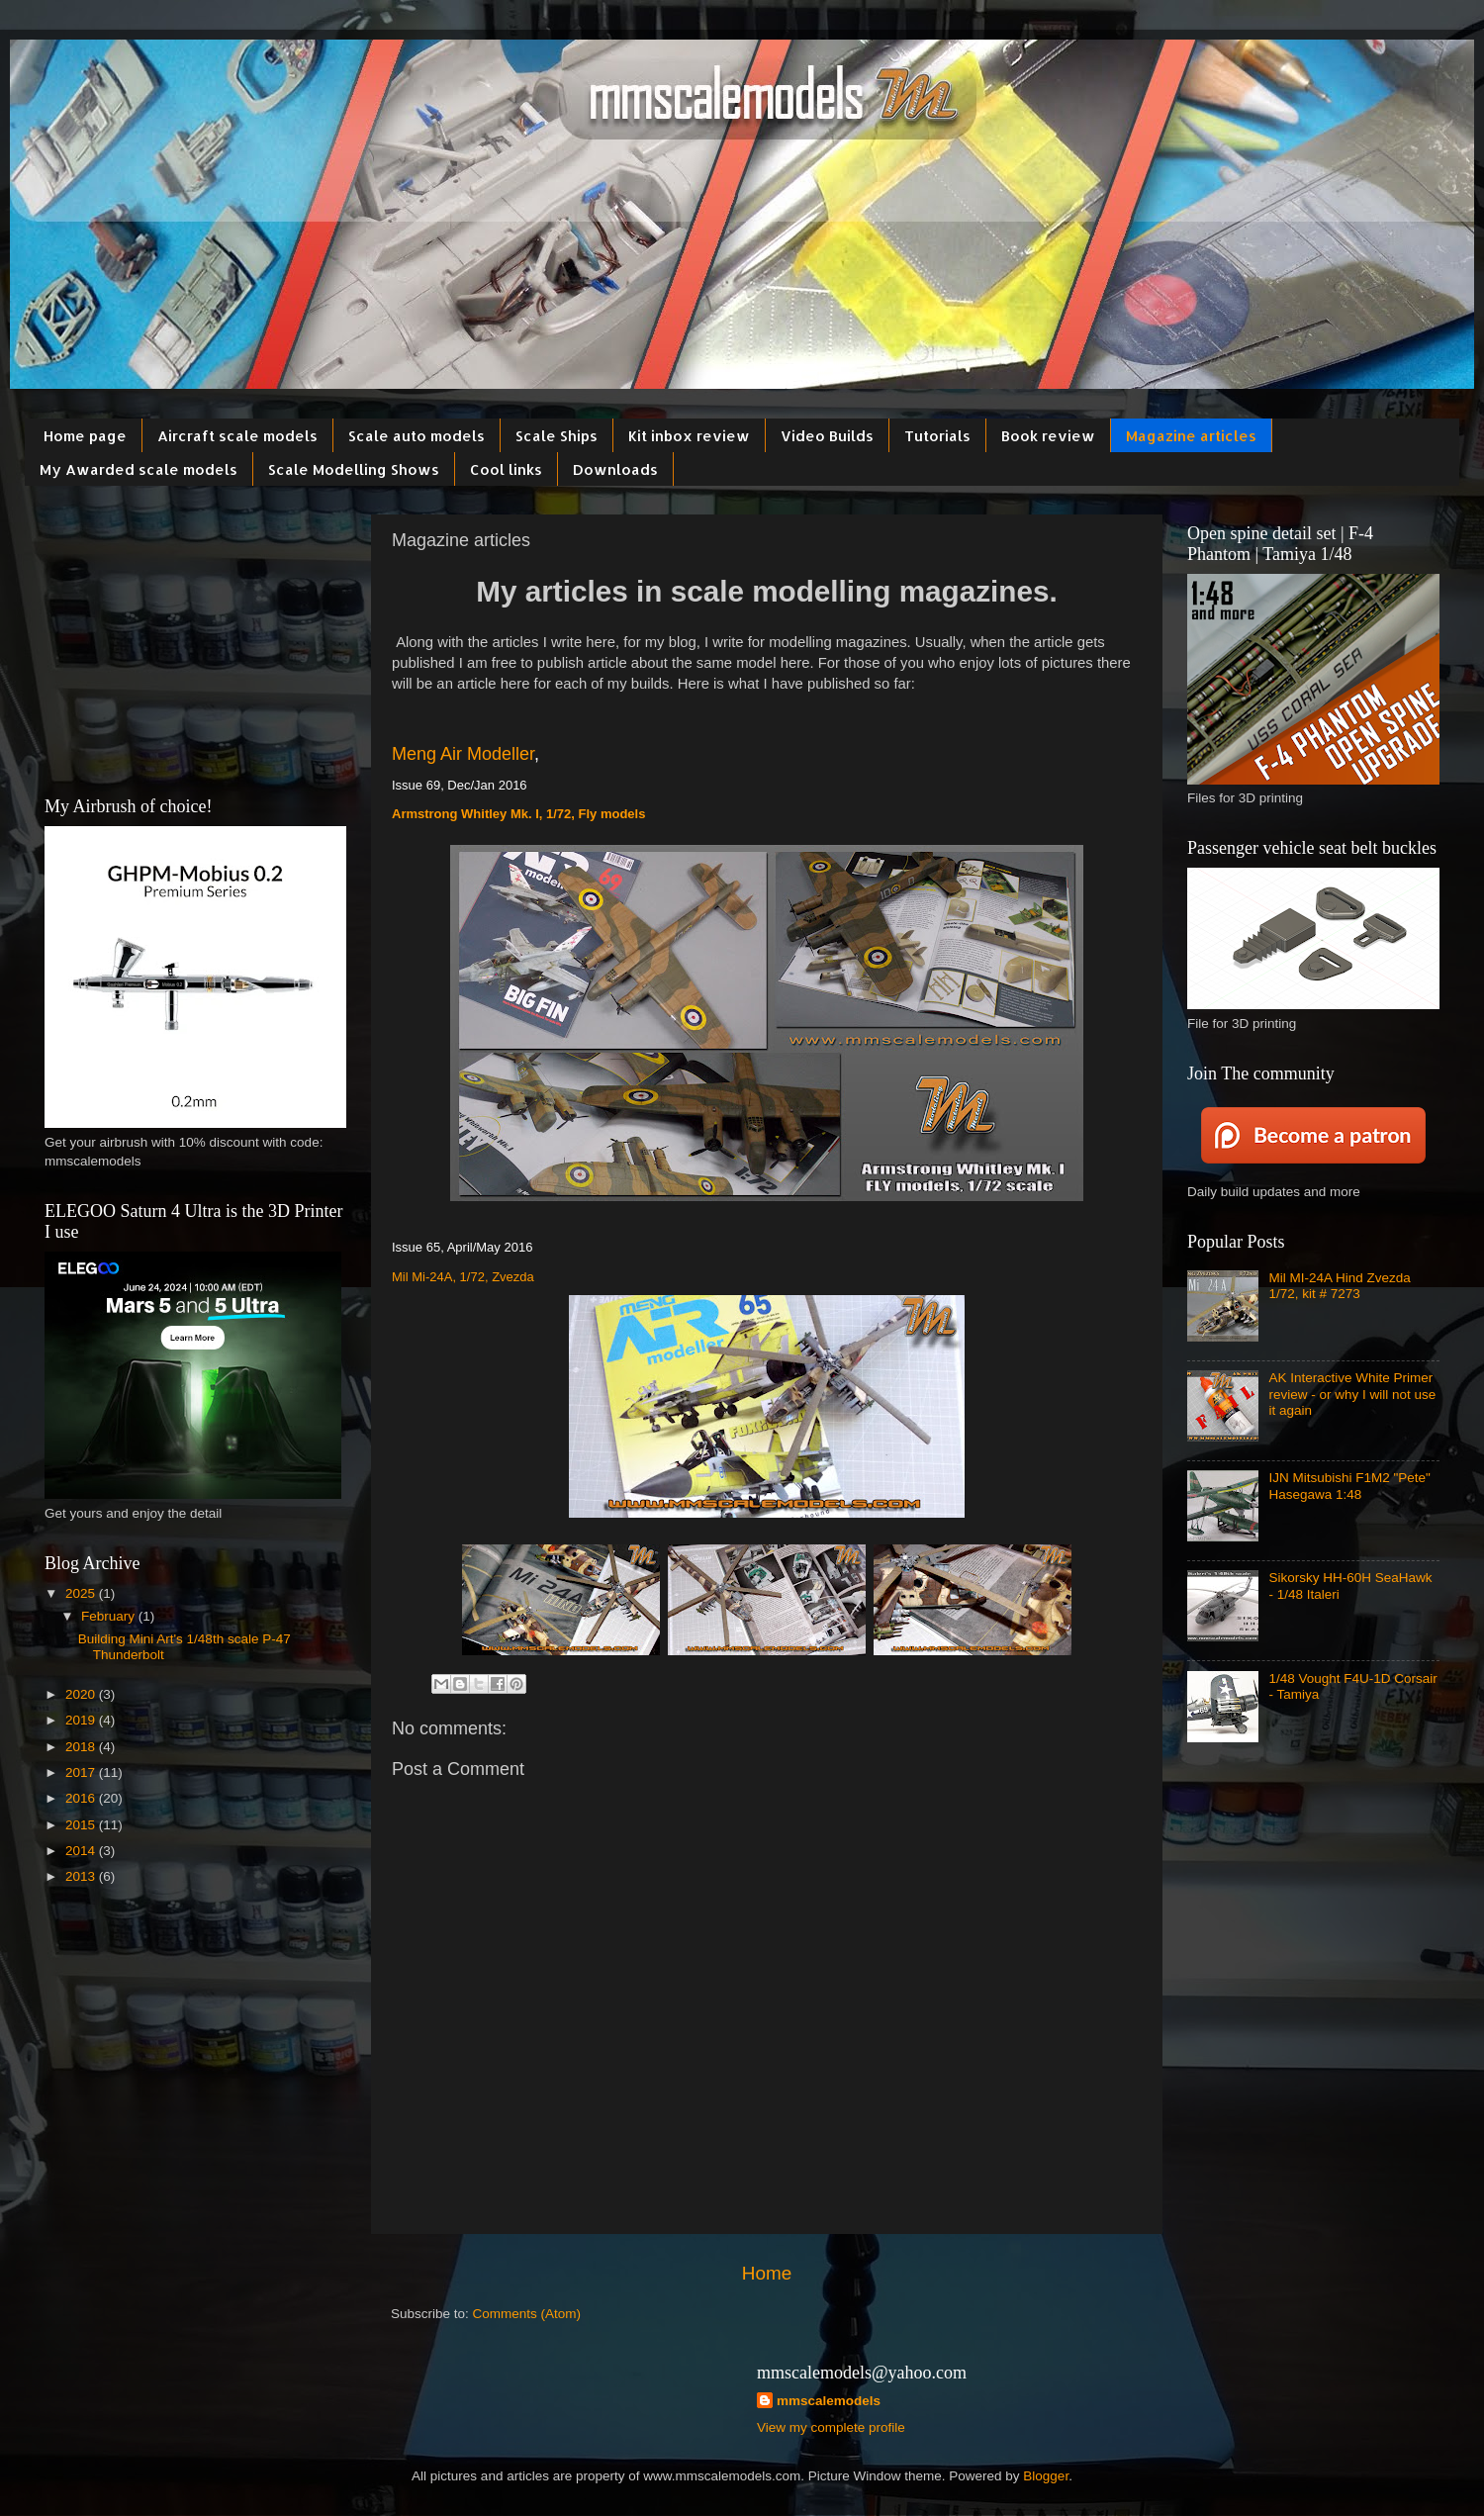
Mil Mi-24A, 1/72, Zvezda (463, 1276)
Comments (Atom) (527, 2313)
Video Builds (827, 435)
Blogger (1045, 2476)
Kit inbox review (689, 435)
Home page (85, 435)
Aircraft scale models (237, 435)
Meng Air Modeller (463, 754)
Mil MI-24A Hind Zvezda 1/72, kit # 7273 (1339, 1285)
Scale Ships (556, 435)
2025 (82, 1593)
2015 (82, 1824)
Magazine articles (1191, 435)
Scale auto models (416, 435)
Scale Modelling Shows (353, 469)
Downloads (615, 469)
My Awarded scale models (138, 469)
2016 (82, 1798)
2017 (82, 1772)
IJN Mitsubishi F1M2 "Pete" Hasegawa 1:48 (1349, 1485)
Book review (1048, 435)
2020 (82, 1694)
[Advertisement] (193, 638)
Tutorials (937, 435)
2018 (82, 1746)
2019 (82, 1720)
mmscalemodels (829, 2400)
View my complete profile (831, 2427)
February (110, 1616)
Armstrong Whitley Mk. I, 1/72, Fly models (518, 813)
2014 (82, 1850)
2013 (82, 1876)
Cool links (506, 469)
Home (766, 2273)
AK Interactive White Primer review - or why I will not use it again (1352, 1393)
